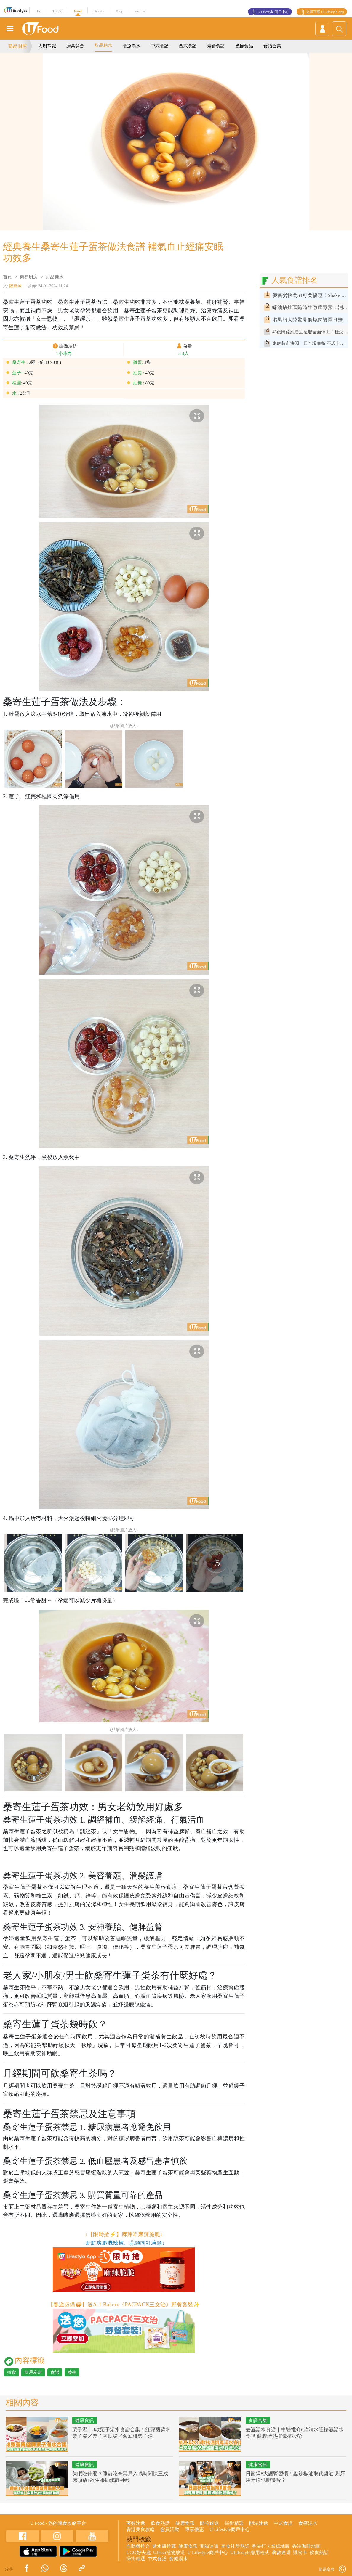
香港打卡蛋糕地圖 (271, 2546)
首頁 (7, 276)
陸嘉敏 (15, 286)
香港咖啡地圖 (306, 2546)
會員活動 (169, 2529)
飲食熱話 (160, 2523)
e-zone (140, 11)
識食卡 (300, 2552)
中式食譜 (160, 46)
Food (78, 11)
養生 (72, 2372)
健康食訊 (85, 2420)
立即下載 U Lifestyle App (325, 12)
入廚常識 (47, 46)
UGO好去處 (138, 2552)
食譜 (54, 2372)
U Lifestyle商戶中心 (229, 2529)
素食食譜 (216, 46)
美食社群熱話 (235, 2546)
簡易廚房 (17, 46)
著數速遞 (135, 2523)
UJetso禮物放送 (169, 2552)
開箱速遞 (209, 2523)
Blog (119, 11)
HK (38, 11)
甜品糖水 (103, 45)
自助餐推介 (138, 2546)
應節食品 (244, 46)
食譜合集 (272, 46)
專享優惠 (194, 2529)
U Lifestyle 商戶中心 (273, 12)
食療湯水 (131, 46)
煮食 (11, 2372)
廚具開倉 (75, 46)
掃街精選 (234, 2523)
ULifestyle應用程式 (249, 2552)
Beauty (98, 11)
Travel (57, 11)
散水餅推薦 (164, 2546)
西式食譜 (188, 46)
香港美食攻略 (140, 2529)
